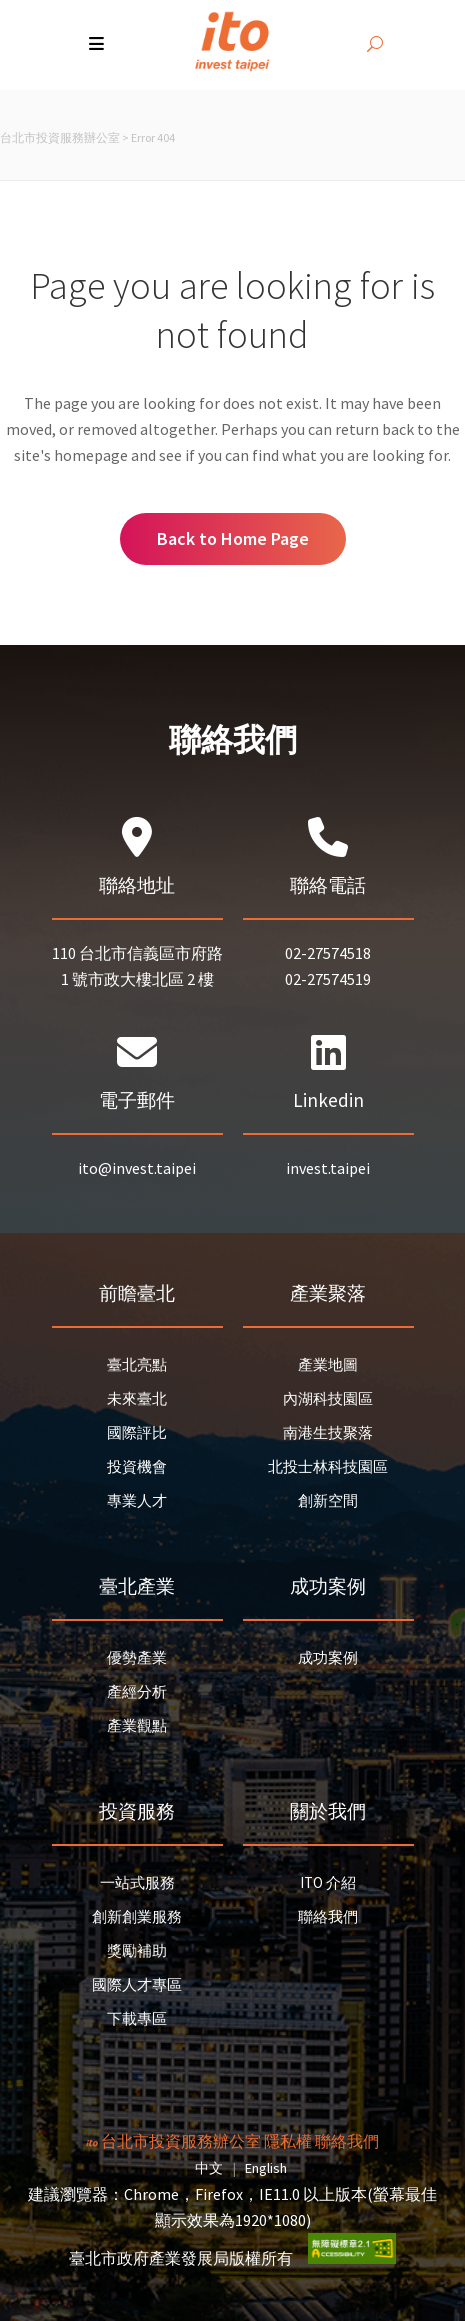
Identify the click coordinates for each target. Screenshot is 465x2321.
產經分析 (137, 1691)
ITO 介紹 (328, 1882)
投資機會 (137, 1466)
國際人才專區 (137, 1984)
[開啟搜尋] (375, 45)
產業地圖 (328, 1364)
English (266, 2168)
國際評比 (137, 1432)
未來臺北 (137, 1398)
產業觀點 (137, 1725)
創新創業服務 (137, 1916)
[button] (98, 45)
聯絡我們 (328, 1916)
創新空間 (328, 1500)
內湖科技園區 (328, 1398)
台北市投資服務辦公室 (60, 137)
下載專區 (137, 2018)
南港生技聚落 (328, 1432)
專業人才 (137, 1500)
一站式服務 (137, 1882)
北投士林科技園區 (328, 1466)
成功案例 (328, 1657)
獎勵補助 (137, 1950)
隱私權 (288, 2141)
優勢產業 (137, 1657)
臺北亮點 (137, 1364)
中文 (209, 2168)
